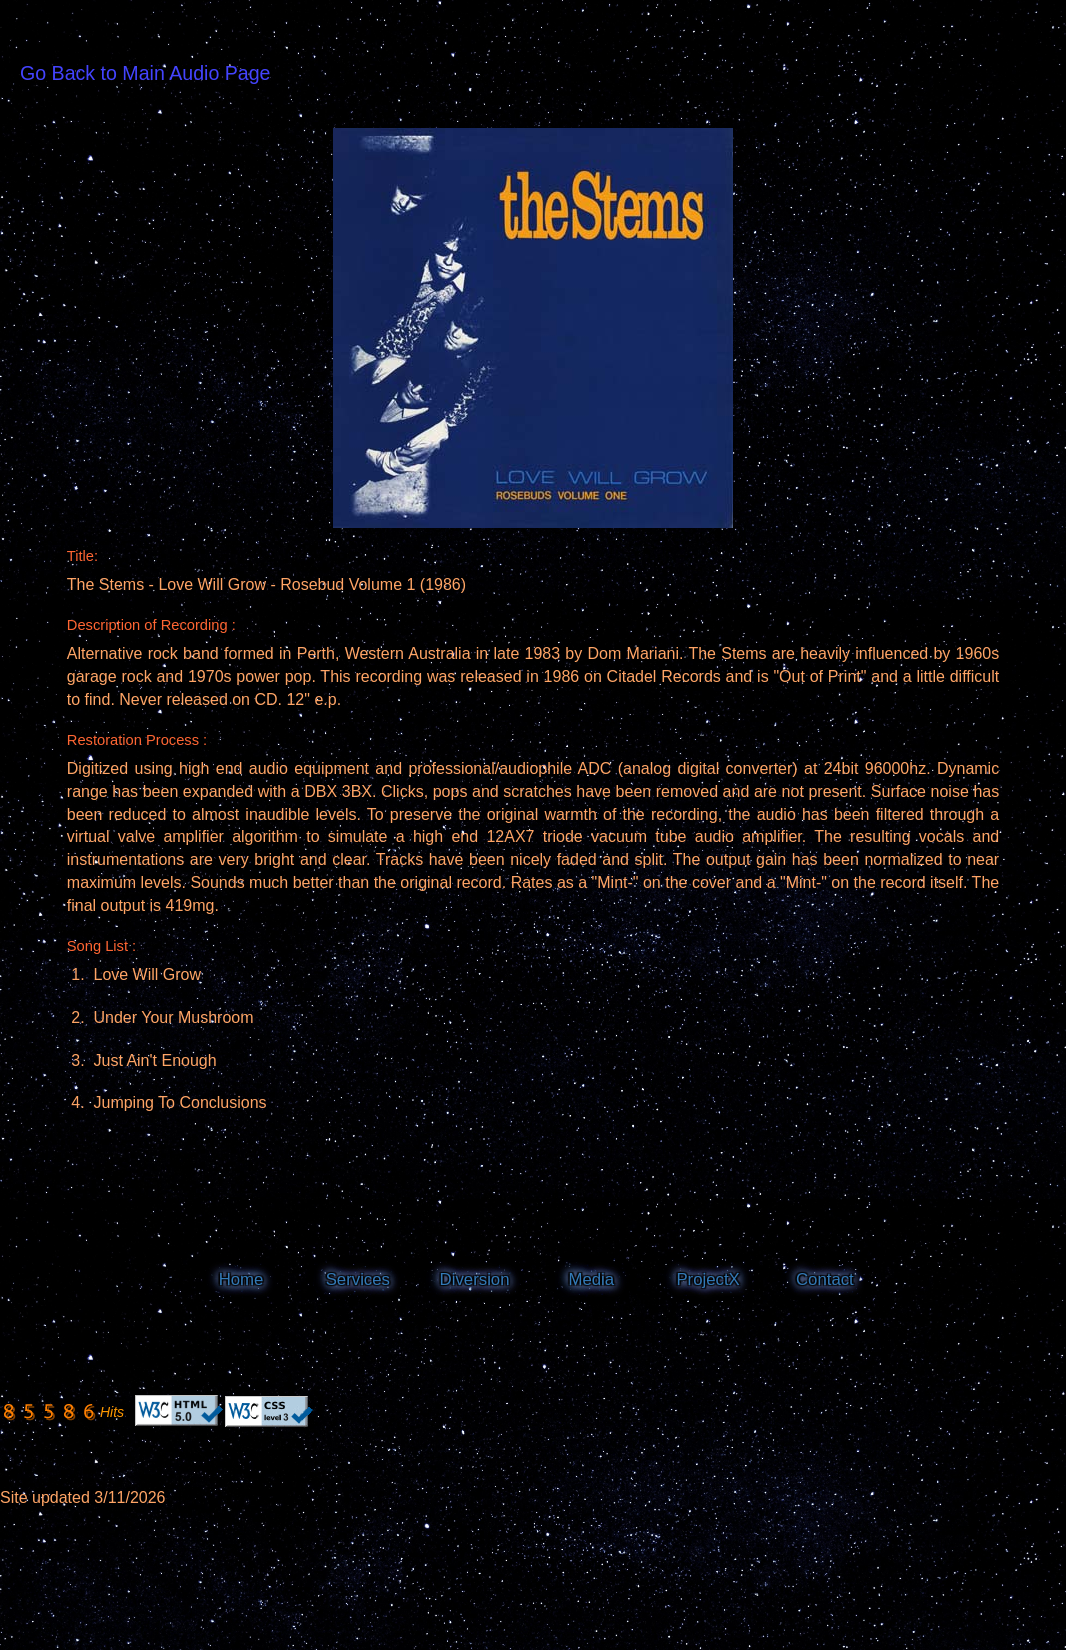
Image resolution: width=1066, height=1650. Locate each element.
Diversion (475, 1279)
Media (591, 1279)
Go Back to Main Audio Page (145, 73)
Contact (825, 1279)
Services (358, 1279)
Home (241, 1279)
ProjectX (707, 1279)
